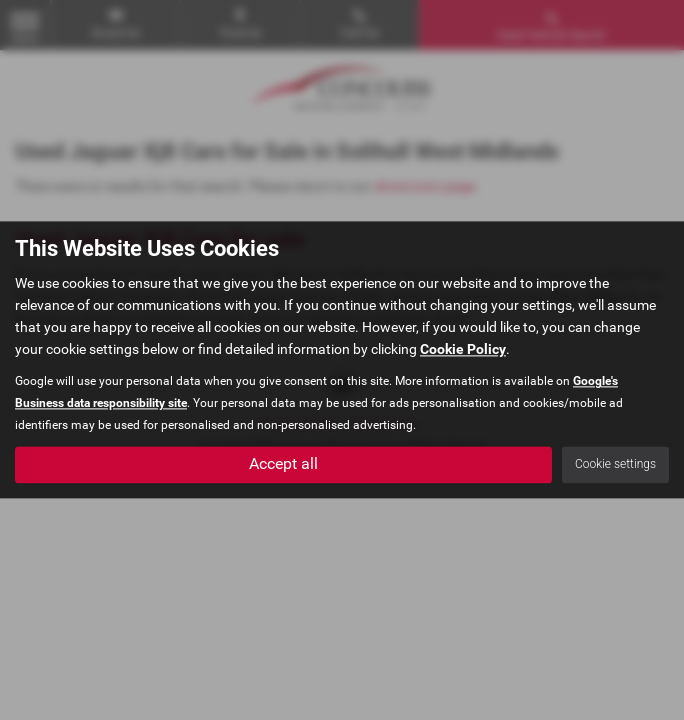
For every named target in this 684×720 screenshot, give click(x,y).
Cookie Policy (463, 350)
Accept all (283, 464)
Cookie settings (615, 465)
